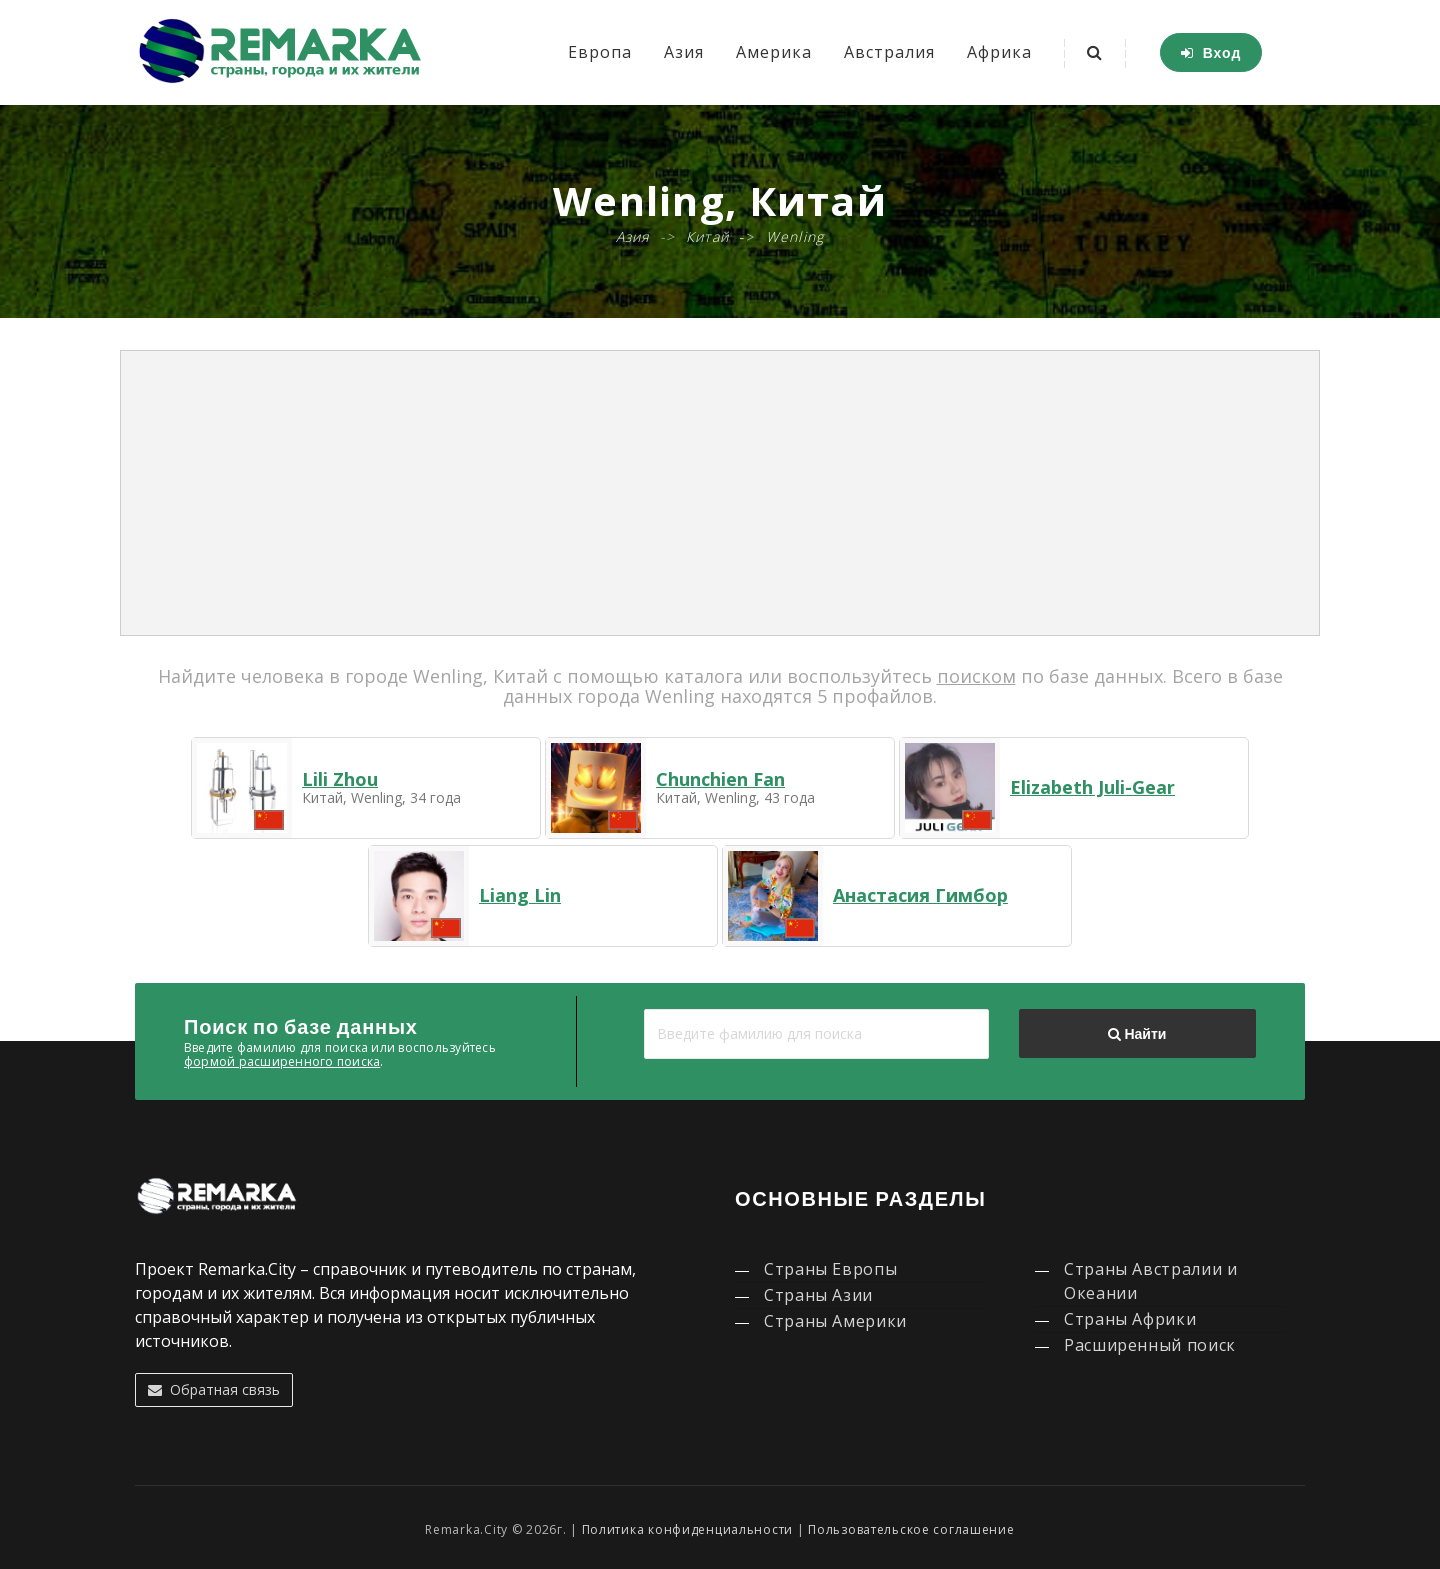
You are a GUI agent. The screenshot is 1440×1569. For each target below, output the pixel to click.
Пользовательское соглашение (911, 1529)
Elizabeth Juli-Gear (1092, 787)
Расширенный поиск (1150, 1345)
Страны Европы (830, 1269)
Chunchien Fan (720, 779)
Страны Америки (835, 1321)
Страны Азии (818, 1295)
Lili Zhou (340, 779)
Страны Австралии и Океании (1151, 1281)
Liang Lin (520, 895)
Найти (1137, 1034)
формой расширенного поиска (282, 1061)
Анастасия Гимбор (920, 895)
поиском (976, 676)
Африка (999, 52)
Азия (684, 52)
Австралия (889, 52)
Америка (774, 52)
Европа (600, 52)
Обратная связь (214, 1389)
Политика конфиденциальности (687, 1529)
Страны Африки (1130, 1319)
